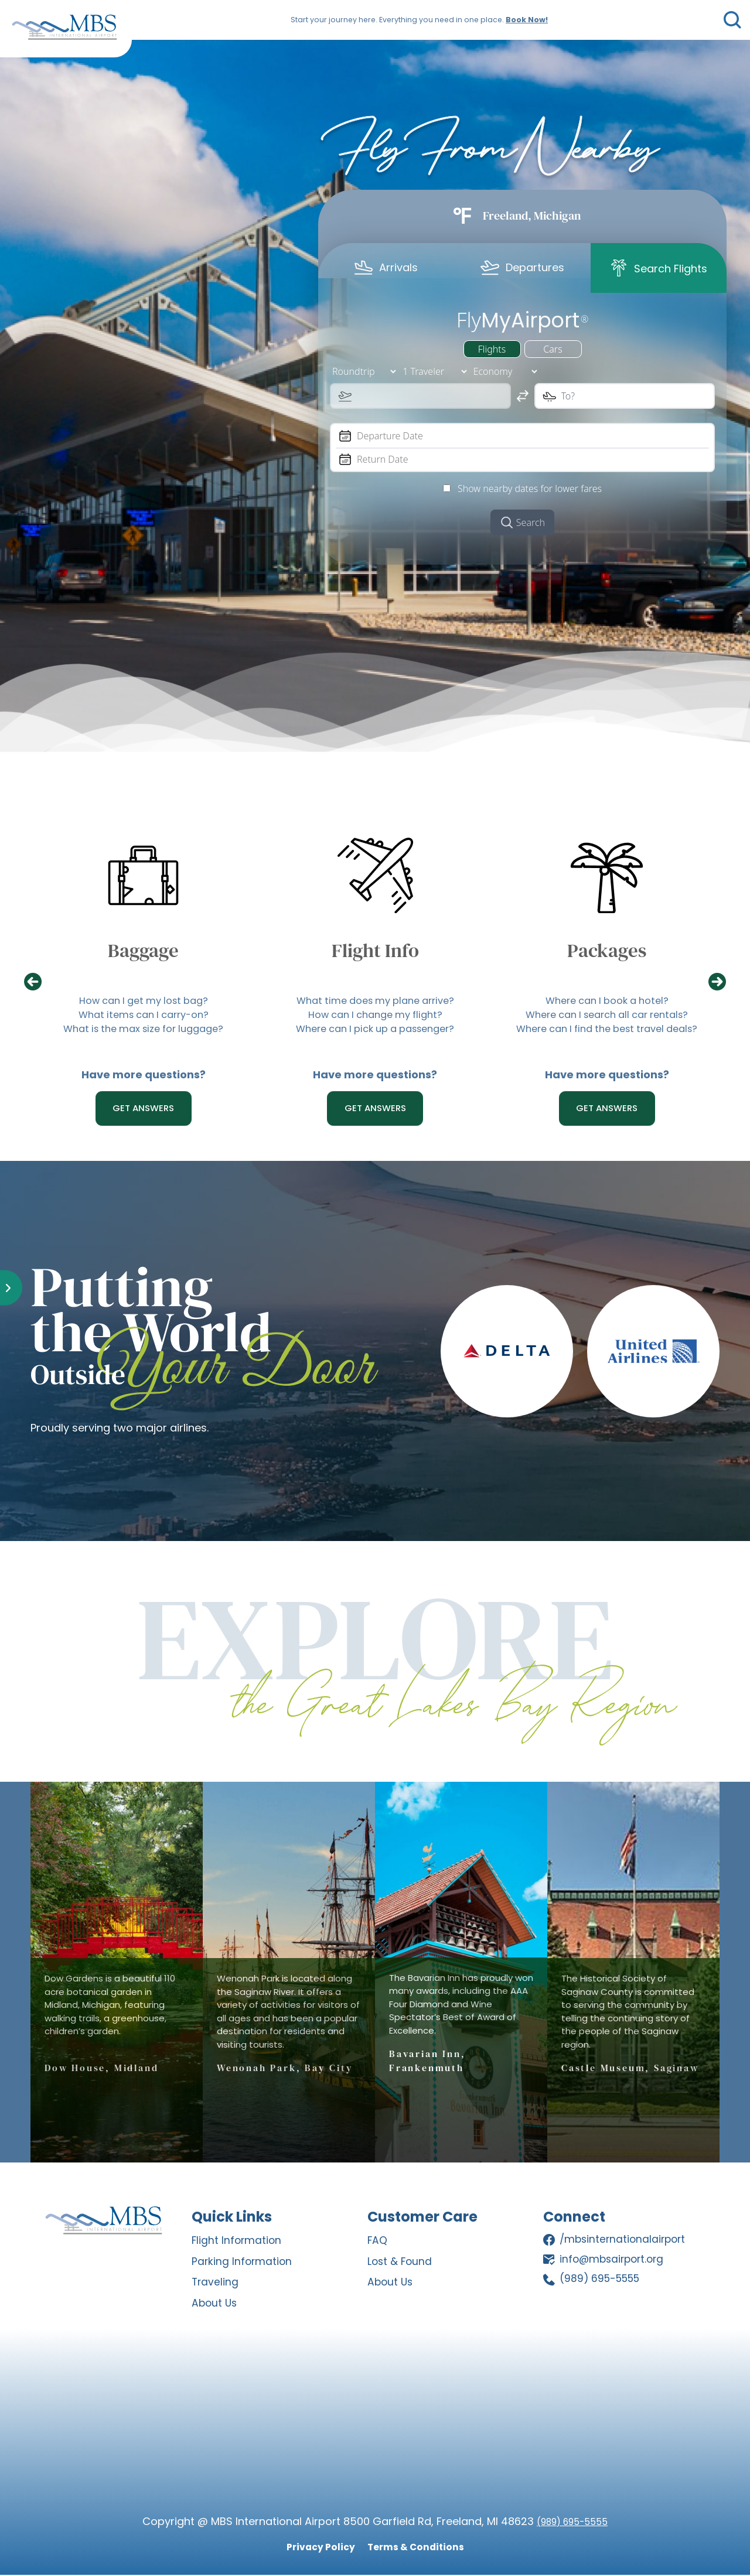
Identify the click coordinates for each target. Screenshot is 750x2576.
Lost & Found (400, 2263)
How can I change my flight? (375, 1017)
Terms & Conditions (420, 2547)
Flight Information (238, 2243)
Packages (607, 949)
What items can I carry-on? (143, 1017)
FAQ (377, 2243)
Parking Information (243, 2263)
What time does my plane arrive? (375, 1002)
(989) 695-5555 (572, 2522)
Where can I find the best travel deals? (607, 1033)
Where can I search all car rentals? (607, 1017)
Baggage (143, 949)
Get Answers (607, 1109)
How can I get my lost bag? (143, 1002)
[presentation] (39, 983)
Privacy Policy (314, 2547)
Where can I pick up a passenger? (375, 1033)
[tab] (386, 267)
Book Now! (524, 20)
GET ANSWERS (143, 1109)
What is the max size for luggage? (143, 1033)
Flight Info (375, 949)
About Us (215, 2304)
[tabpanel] (522, 420)
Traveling (216, 2284)
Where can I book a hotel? (606, 1002)
